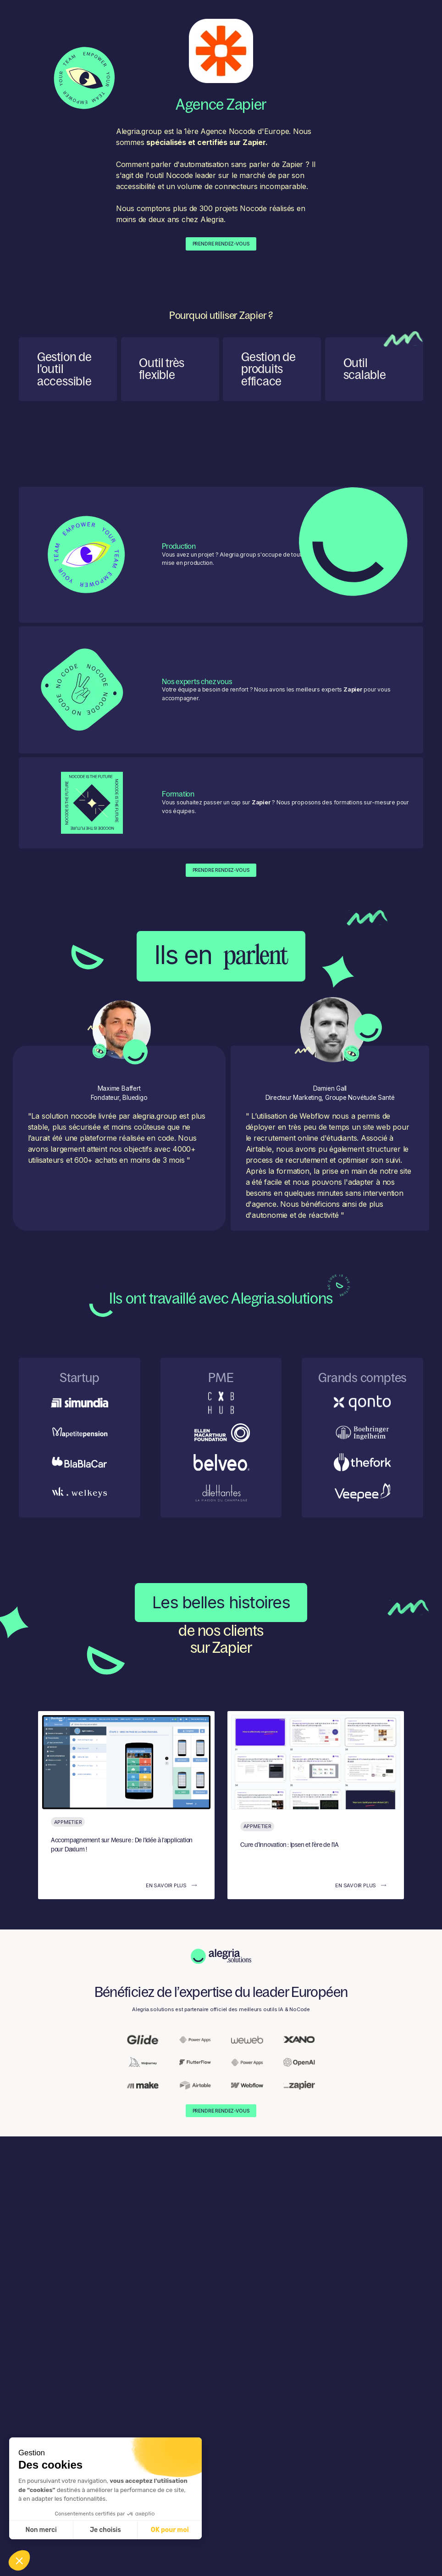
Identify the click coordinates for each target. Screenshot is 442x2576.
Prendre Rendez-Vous (221, 243)
